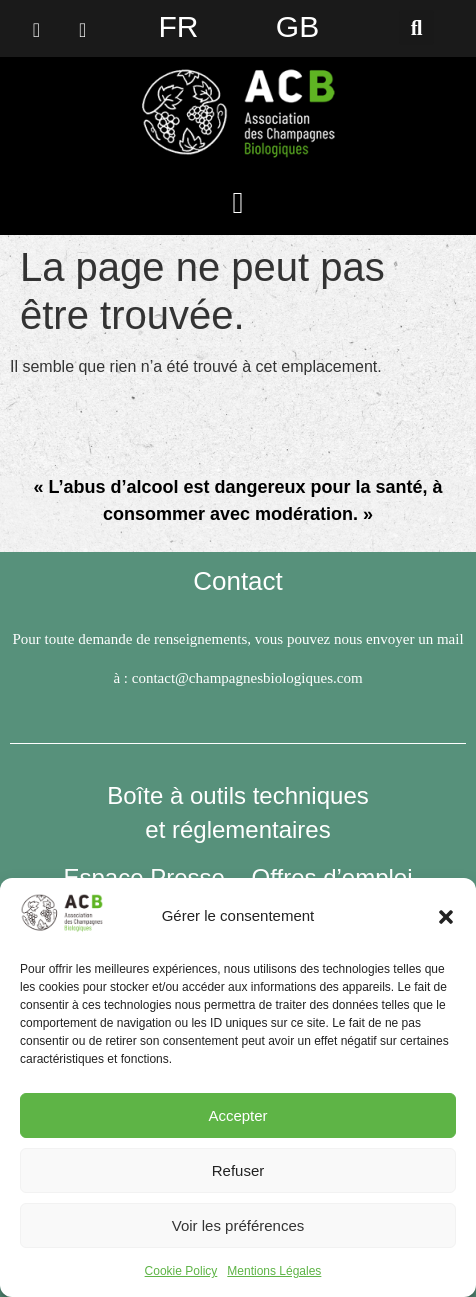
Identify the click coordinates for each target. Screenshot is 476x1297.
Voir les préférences (238, 1225)
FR (179, 26)
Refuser (238, 1170)
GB (297, 26)
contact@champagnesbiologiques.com (247, 678)
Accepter (237, 1115)
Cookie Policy (181, 1271)
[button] (446, 917)
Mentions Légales (274, 1271)
